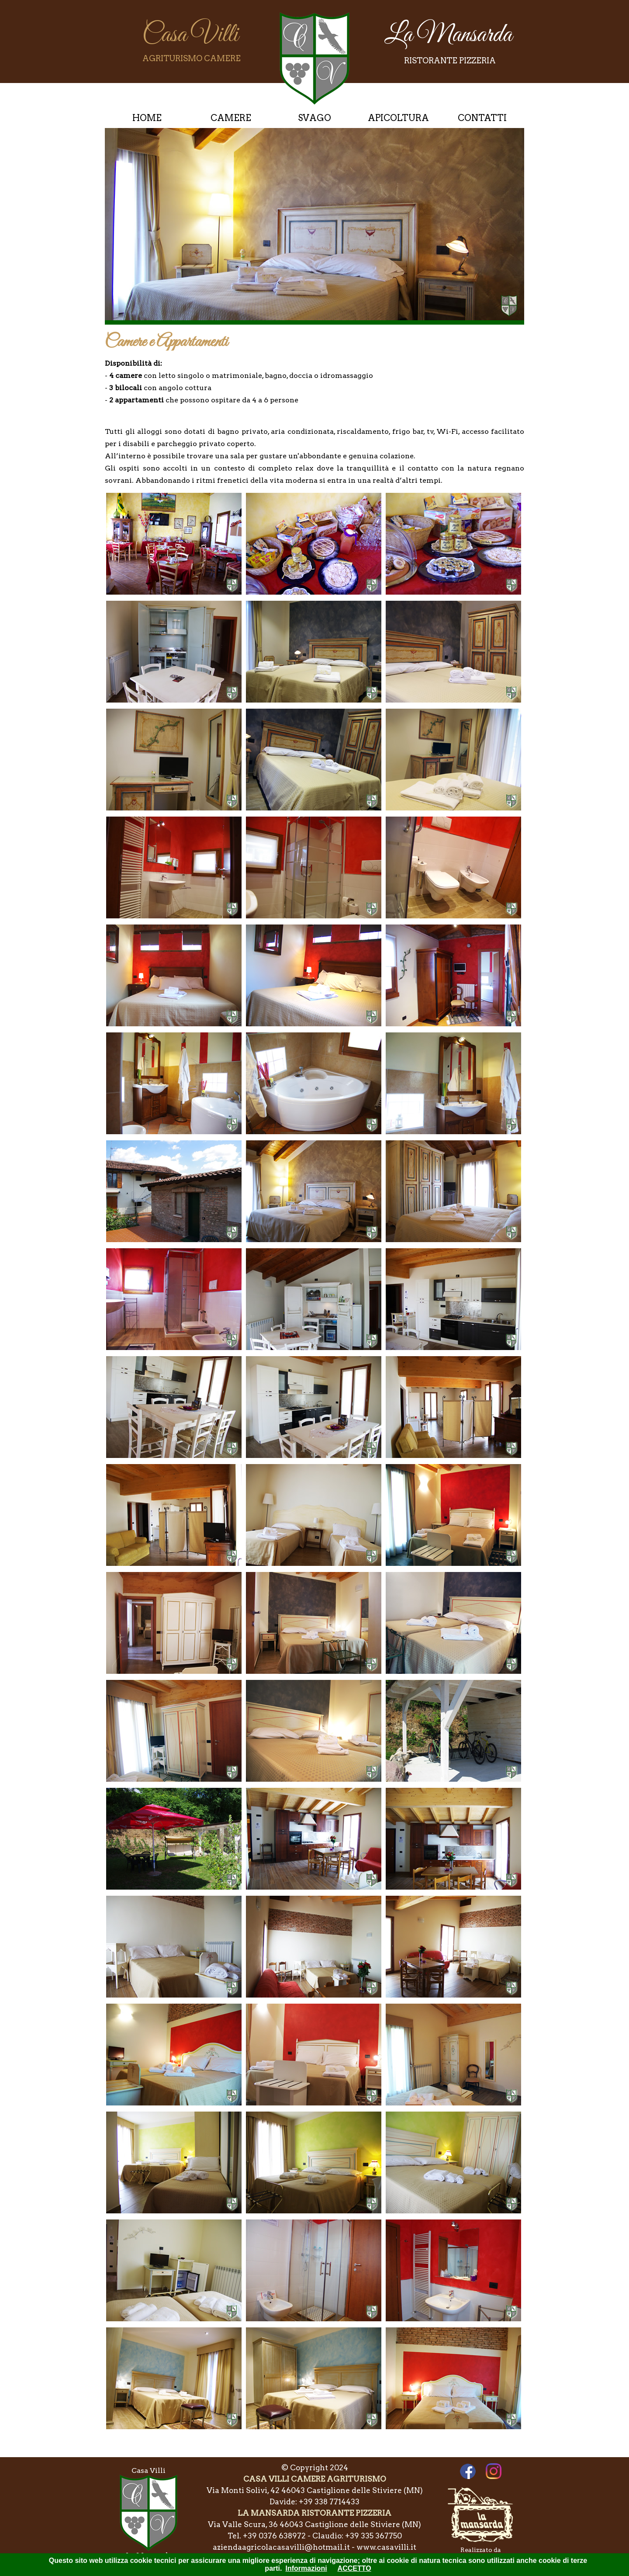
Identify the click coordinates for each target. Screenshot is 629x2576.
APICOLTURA (398, 118)
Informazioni (306, 2568)
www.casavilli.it (386, 2547)
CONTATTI (482, 118)
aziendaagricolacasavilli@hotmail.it (281, 2547)
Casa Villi (190, 35)
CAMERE (231, 118)
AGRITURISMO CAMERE (191, 58)
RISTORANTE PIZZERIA (450, 60)
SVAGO (314, 118)
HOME (147, 118)
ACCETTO (354, 2568)
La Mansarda (448, 35)
